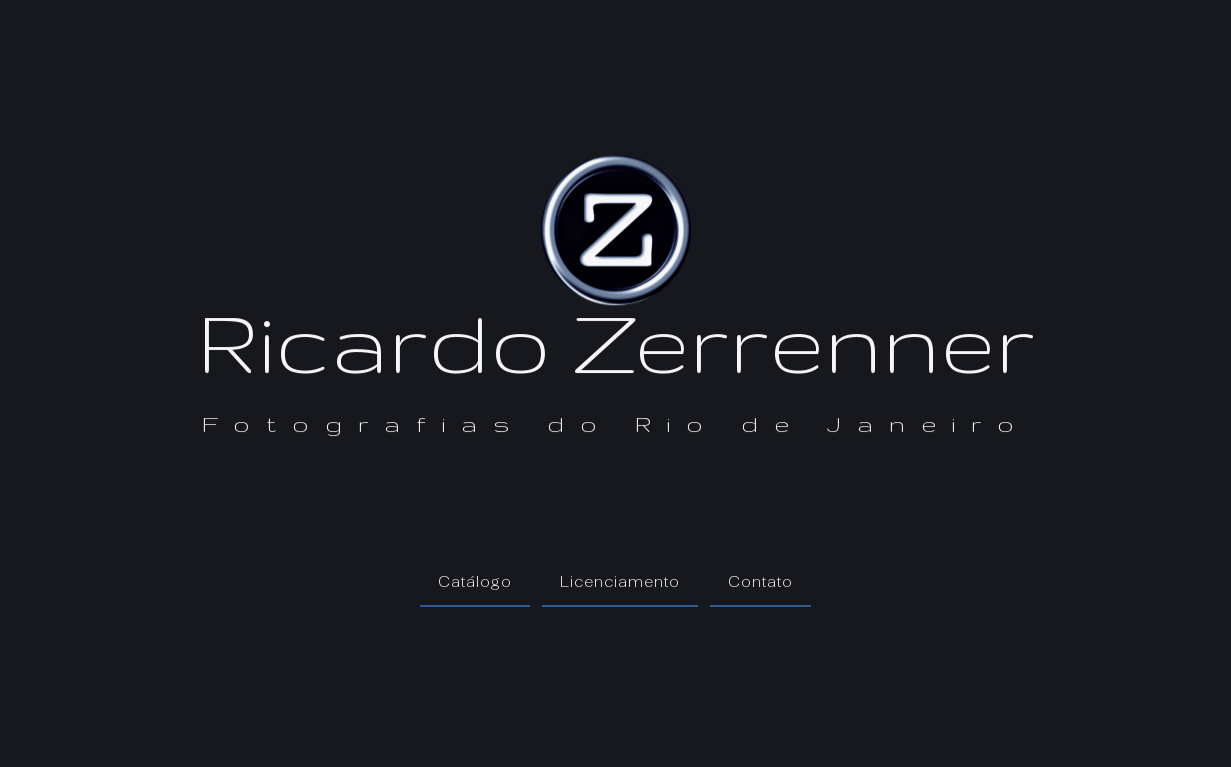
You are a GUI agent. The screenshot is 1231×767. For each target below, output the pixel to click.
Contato (760, 581)
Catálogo (475, 581)
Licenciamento (620, 581)
